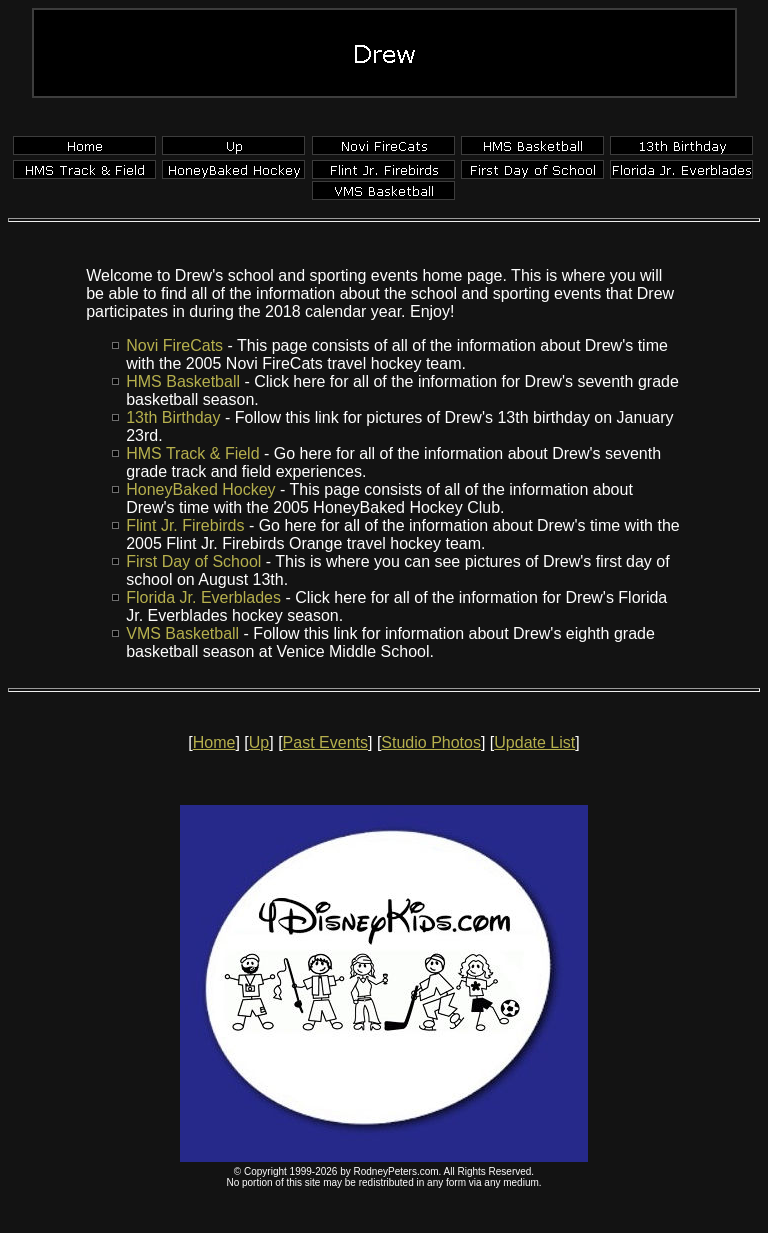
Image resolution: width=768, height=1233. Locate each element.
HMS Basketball (183, 381)
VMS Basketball (182, 633)
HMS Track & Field (192, 453)
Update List (534, 742)
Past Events (325, 742)
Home (214, 742)
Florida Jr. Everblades (203, 597)
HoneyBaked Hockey (200, 489)
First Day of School (193, 561)
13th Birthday (173, 417)
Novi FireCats (174, 345)
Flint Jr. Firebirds (185, 525)
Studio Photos (431, 742)
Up (259, 742)
